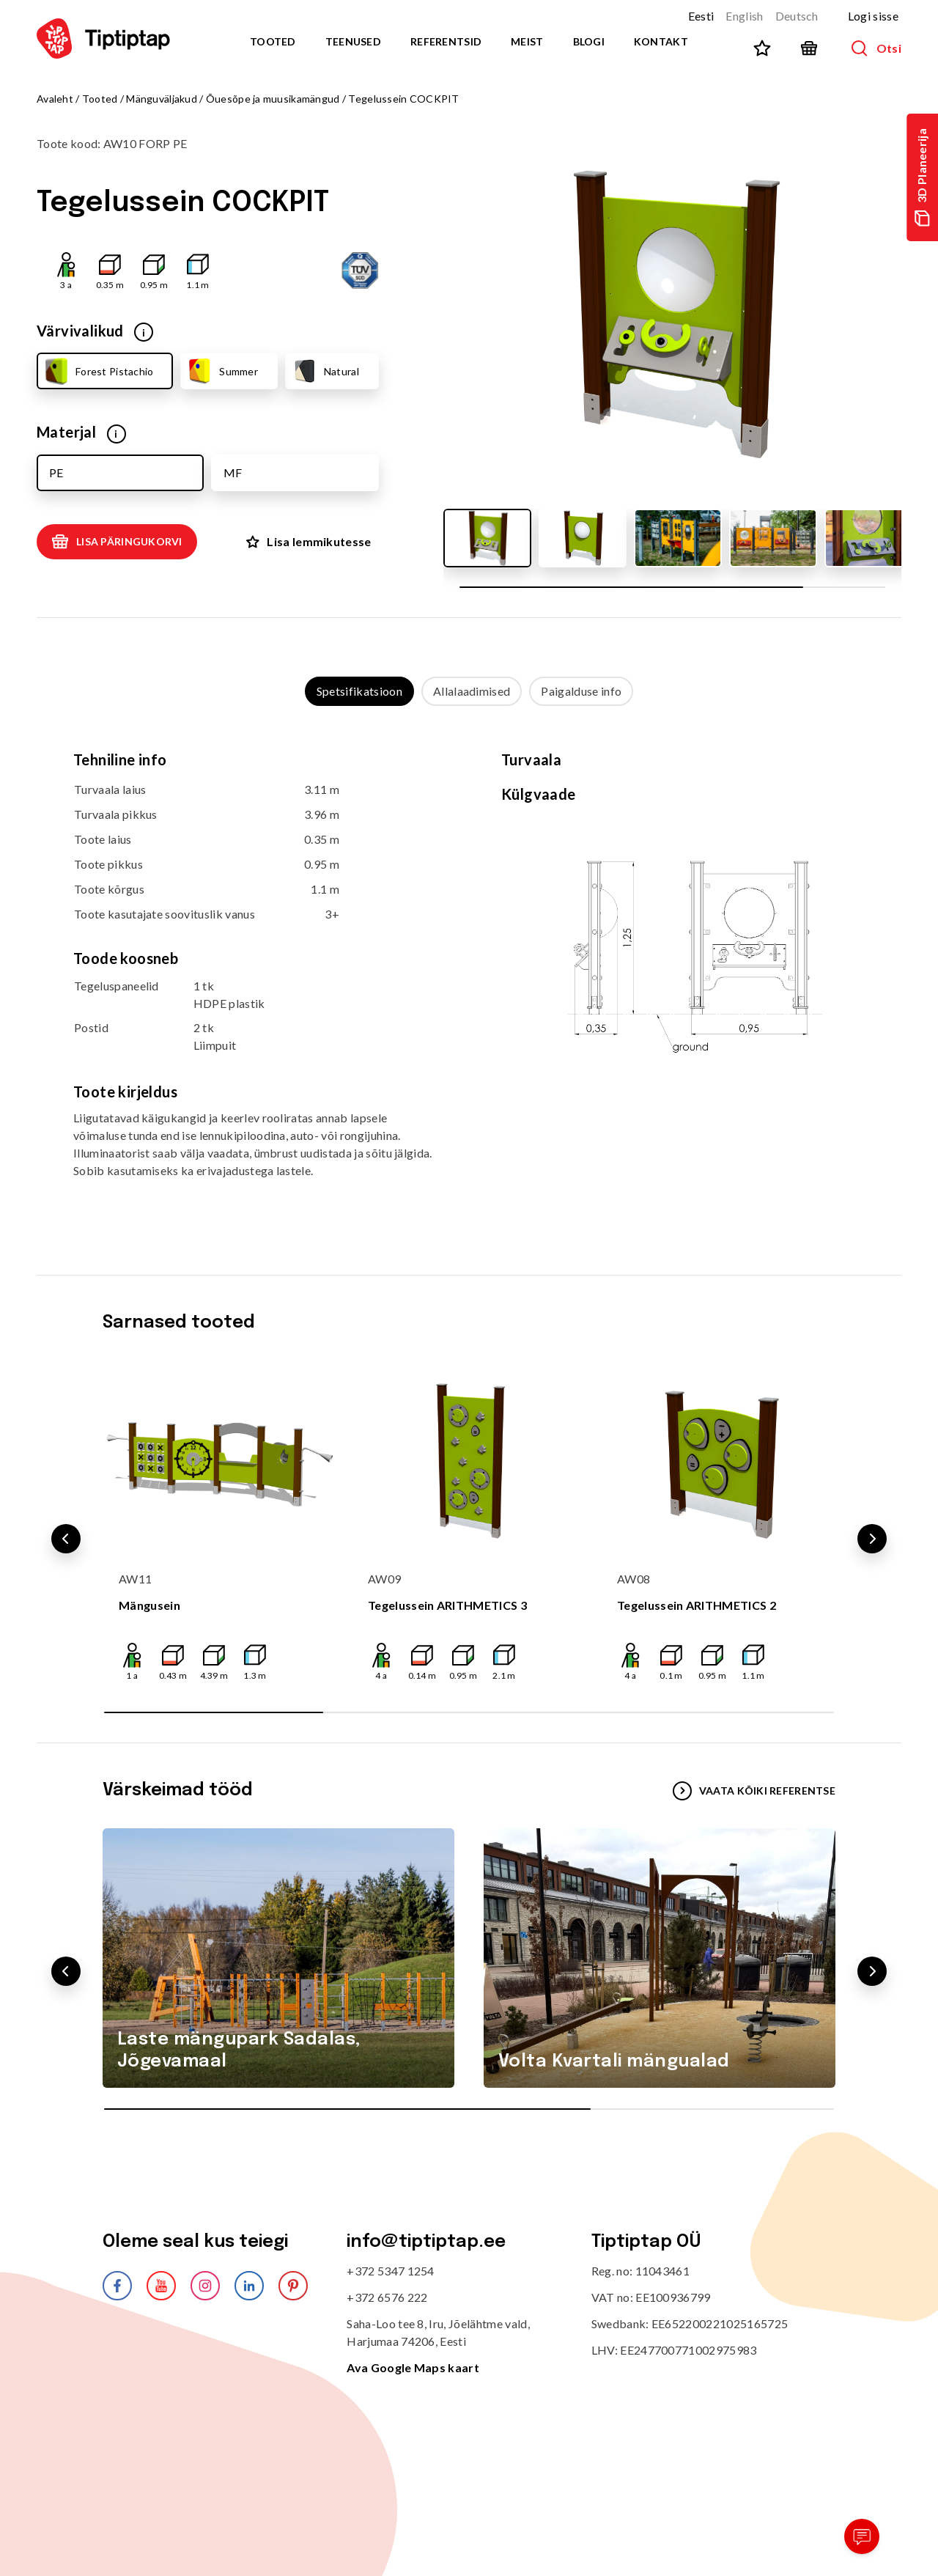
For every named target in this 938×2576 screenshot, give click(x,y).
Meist (527, 41)
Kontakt (661, 41)
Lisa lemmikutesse (308, 541)
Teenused (353, 41)
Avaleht (55, 98)
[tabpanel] (469, 976)
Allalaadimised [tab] (471, 691)
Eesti (701, 16)
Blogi (589, 41)
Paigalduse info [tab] (581, 691)
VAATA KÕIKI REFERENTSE (754, 1790)
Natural (324, 371)
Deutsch (797, 16)
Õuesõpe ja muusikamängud (273, 98)
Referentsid (445, 41)
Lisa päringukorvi (116, 542)
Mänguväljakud (161, 98)
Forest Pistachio (97, 371)
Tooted (273, 41)
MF (233, 472)
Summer (221, 371)
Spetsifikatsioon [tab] (359, 691)
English (744, 16)
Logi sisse (873, 16)
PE (56, 472)
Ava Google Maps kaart (413, 2367)
